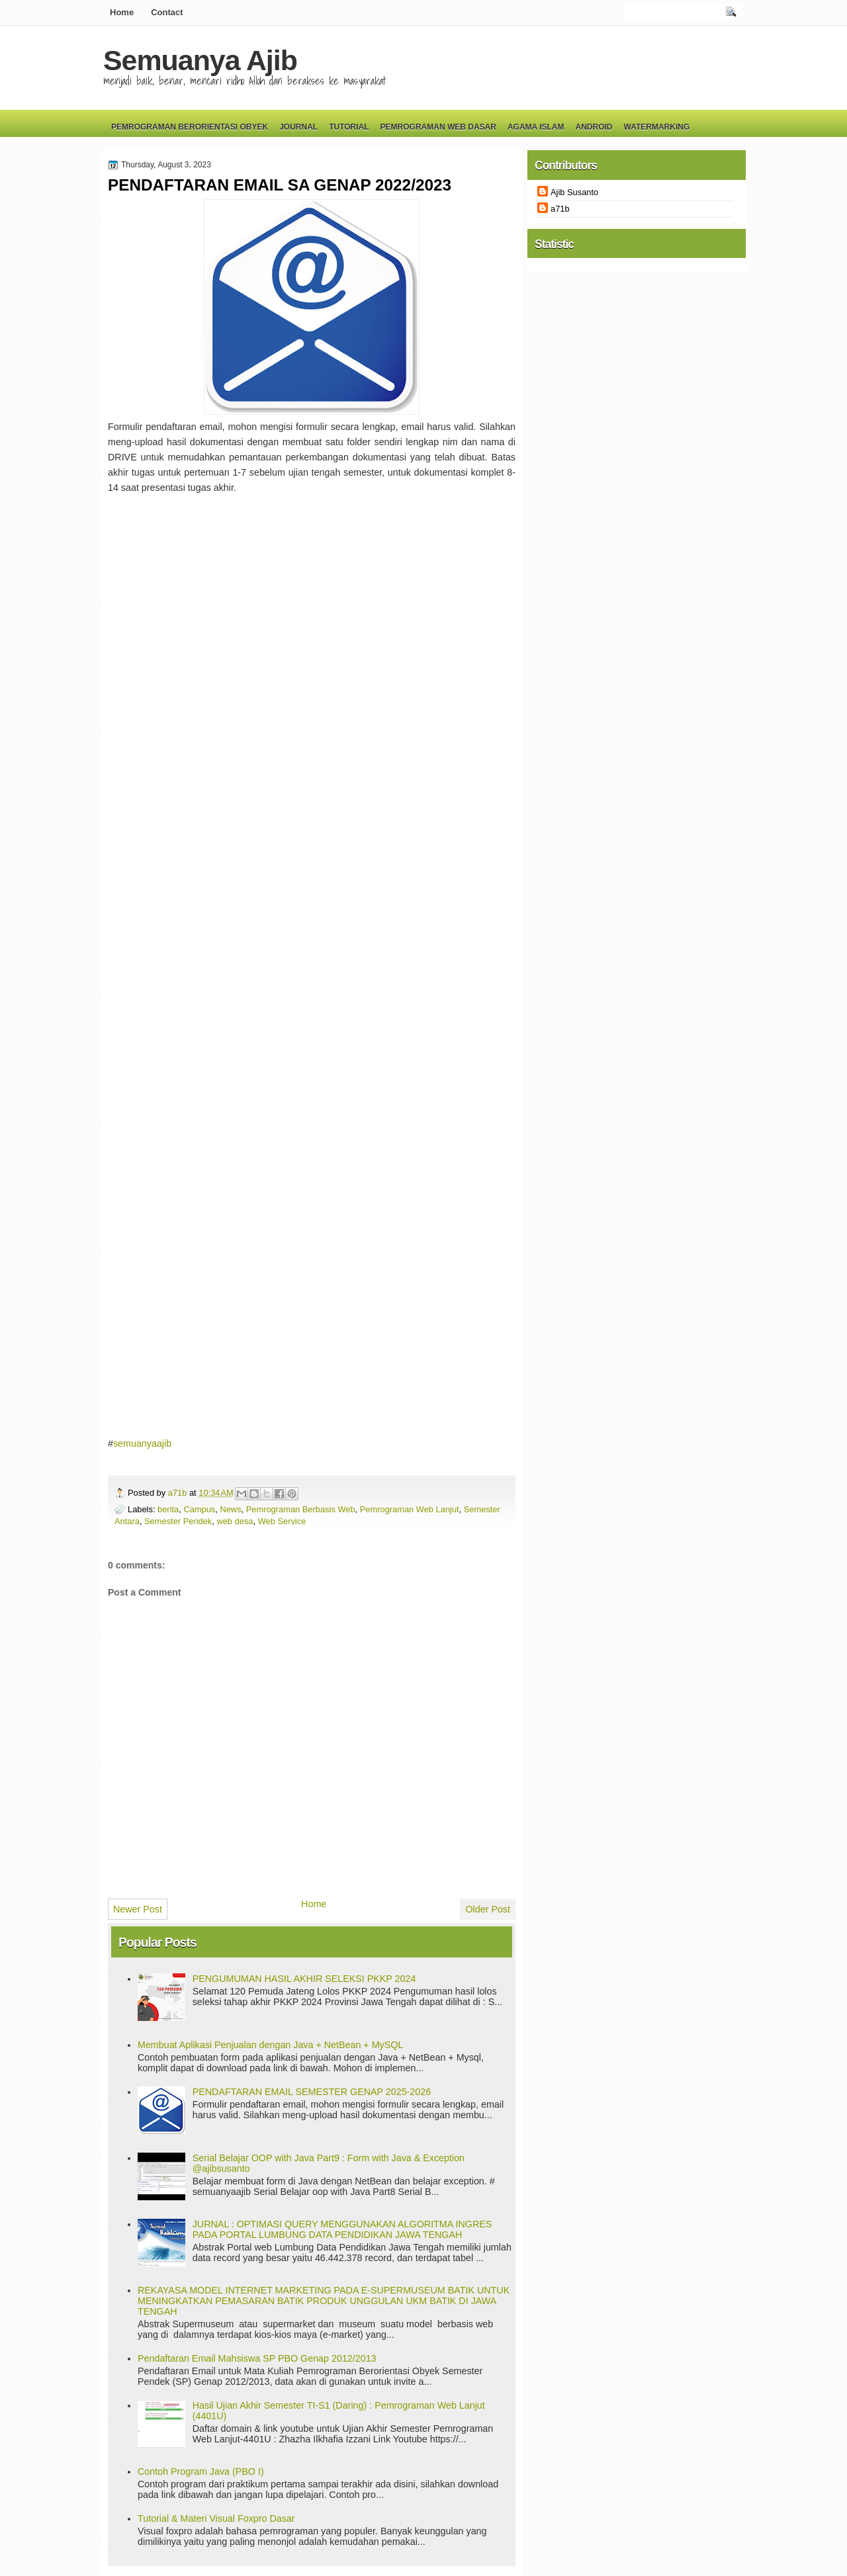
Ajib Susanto (574, 192)
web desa (234, 1521)
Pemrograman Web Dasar (438, 127)
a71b (178, 1493)
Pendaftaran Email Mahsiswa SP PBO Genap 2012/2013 (257, 2358)
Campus (199, 1509)
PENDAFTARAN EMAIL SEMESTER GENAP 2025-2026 (312, 2091)
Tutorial (349, 127)
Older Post (487, 1909)
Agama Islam (536, 127)
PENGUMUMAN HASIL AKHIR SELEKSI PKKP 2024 (304, 1978)
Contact (167, 12)
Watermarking (656, 127)
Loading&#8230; (319, 963)
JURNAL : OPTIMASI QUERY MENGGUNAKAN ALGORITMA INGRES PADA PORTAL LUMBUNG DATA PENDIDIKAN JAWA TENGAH (342, 2229)
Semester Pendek (178, 1521)
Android (593, 127)
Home (122, 12)
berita (168, 1509)
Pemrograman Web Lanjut (409, 1509)
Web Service (282, 1521)
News (230, 1509)
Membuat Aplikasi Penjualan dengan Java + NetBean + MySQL (270, 2044)
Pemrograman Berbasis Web (300, 1509)
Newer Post (137, 1909)
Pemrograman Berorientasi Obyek (189, 127)
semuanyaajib (142, 1443)
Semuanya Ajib (200, 60)
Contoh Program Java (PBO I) (201, 2471)
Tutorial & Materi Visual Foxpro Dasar (216, 2518)
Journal (298, 127)
